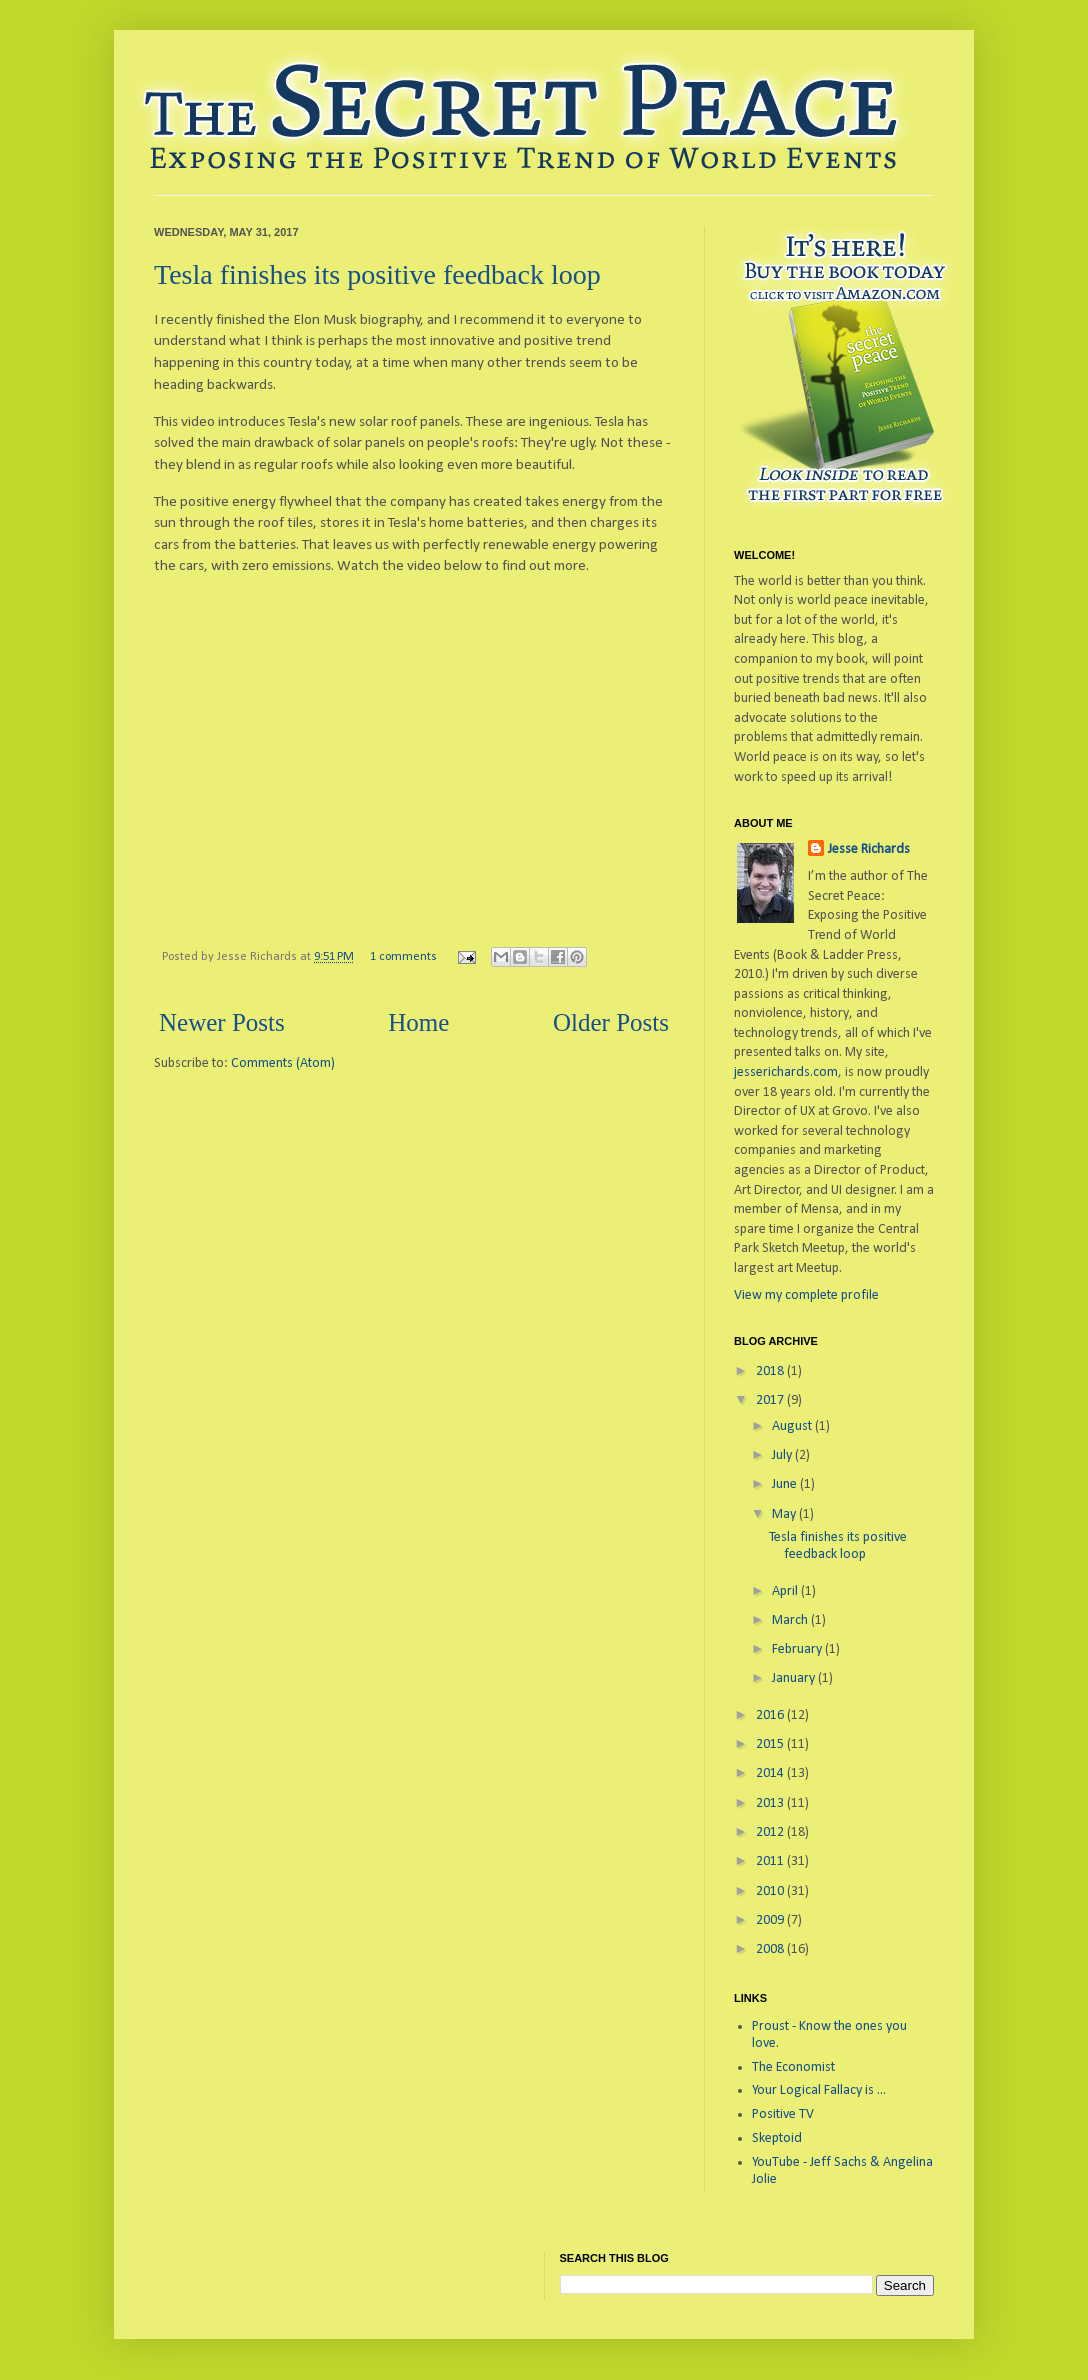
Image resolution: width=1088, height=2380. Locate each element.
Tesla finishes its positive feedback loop (377, 274)
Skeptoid (777, 2138)
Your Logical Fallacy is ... (819, 2090)
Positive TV (783, 2114)
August (793, 1426)
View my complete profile (806, 1295)
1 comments (403, 957)
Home (418, 1022)
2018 (771, 1371)
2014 (771, 1773)
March (791, 1620)
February (798, 1649)
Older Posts (611, 1022)
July (783, 1455)
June (786, 1484)
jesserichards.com (786, 1072)
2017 (771, 1400)
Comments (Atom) (283, 1063)
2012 (771, 1832)
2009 (771, 1920)
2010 (771, 1891)
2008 (771, 1949)
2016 (771, 1715)
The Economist (793, 2067)
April (786, 1591)
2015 (771, 1744)
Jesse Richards (869, 849)
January (795, 1678)
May (785, 1514)
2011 (771, 1861)
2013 (771, 1803)
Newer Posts (222, 1022)
